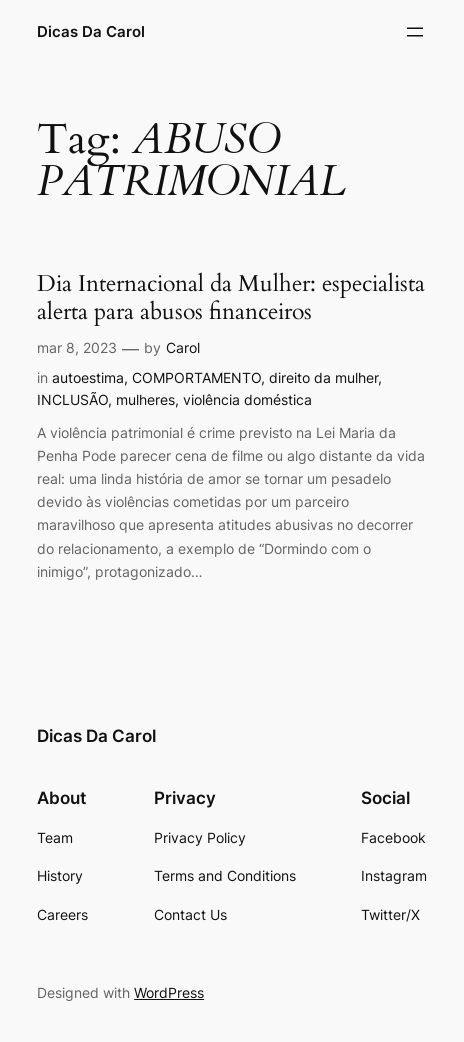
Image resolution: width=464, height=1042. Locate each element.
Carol (183, 347)
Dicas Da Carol (91, 32)
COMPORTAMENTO (196, 377)
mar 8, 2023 (77, 347)
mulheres (145, 399)
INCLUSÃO (72, 399)
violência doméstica (247, 399)
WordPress (169, 992)
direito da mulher (323, 377)
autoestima (88, 377)
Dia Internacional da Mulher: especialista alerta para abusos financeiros (231, 298)
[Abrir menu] (415, 32)
